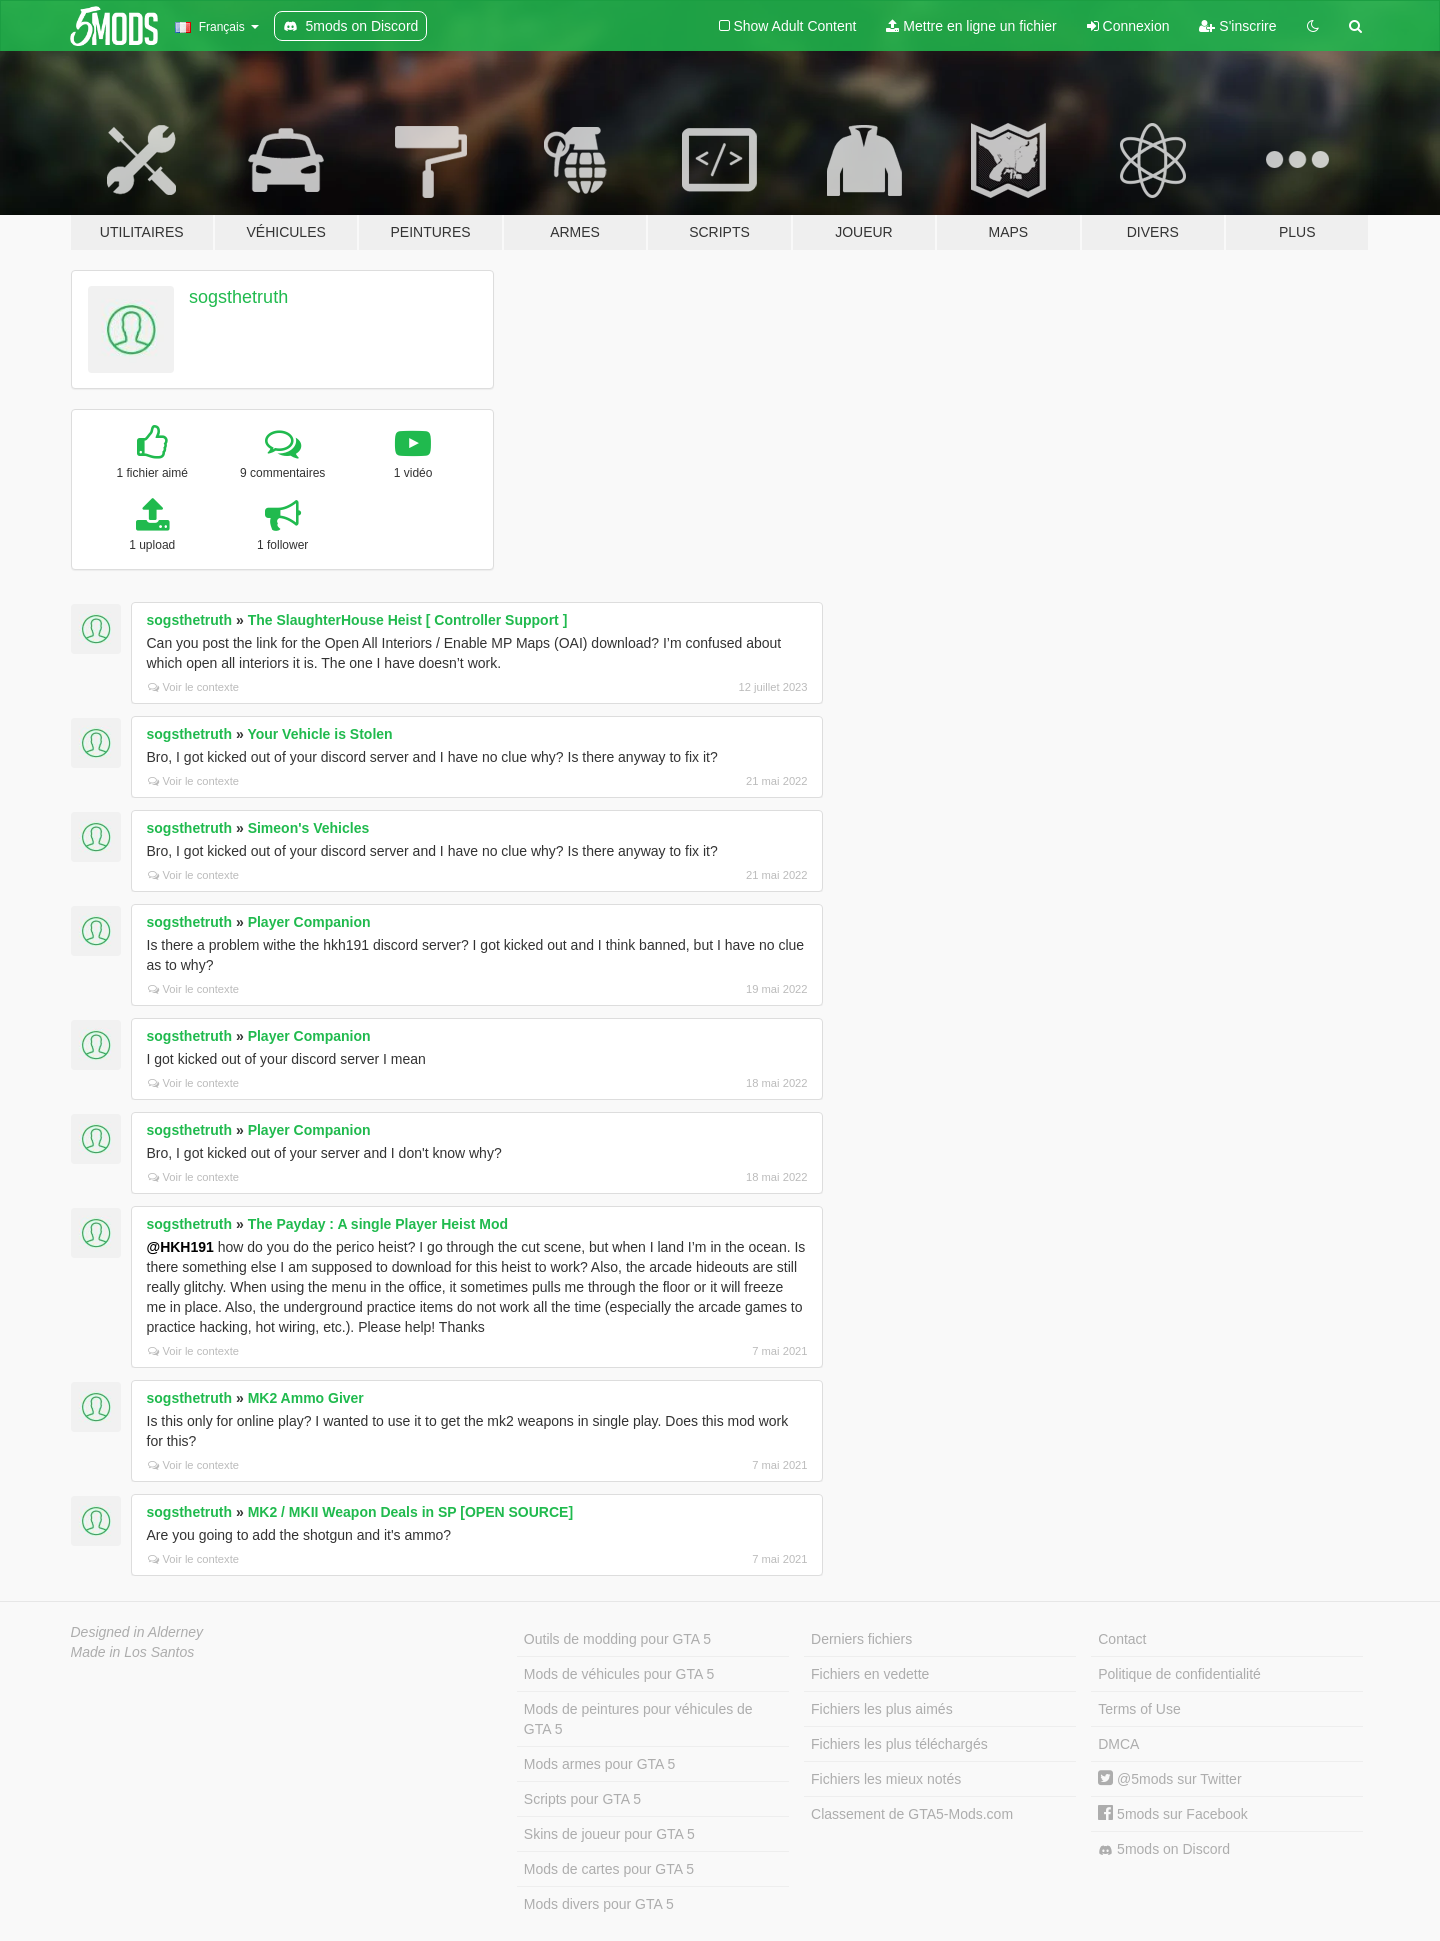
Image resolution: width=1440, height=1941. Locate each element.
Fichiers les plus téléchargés (899, 1744)
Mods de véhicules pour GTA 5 (619, 1674)
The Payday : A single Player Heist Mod (378, 1224)
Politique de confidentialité (1179, 1674)
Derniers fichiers (861, 1639)
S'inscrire (1237, 26)
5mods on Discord (1164, 1849)
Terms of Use (1139, 1709)
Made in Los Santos (133, 1652)
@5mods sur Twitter (1169, 1779)
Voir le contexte (194, 687)
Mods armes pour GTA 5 (599, 1764)
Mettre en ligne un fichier (971, 26)
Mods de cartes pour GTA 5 (609, 1869)
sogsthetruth (238, 297)
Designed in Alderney (137, 1632)
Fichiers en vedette (870, 1674)
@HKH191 (180, 1247)
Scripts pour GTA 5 (582, 1799)
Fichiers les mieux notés (886, 1779)
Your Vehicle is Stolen (319, 734)
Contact (1122, 1639)
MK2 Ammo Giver (306, 1398)
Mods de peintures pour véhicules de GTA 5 (638, 1719)
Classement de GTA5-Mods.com (912, 1814)
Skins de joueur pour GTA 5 (609, 1834)
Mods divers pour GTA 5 (599, 1904)
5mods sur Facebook (1173, 1814)
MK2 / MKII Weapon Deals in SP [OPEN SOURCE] (410, 1512)
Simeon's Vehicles (309, 828)
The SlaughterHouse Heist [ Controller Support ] (408, 620)
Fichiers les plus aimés (882, 1709)
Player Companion (309, 922)
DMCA (1118, 1744)
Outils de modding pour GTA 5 (617, 1639)
